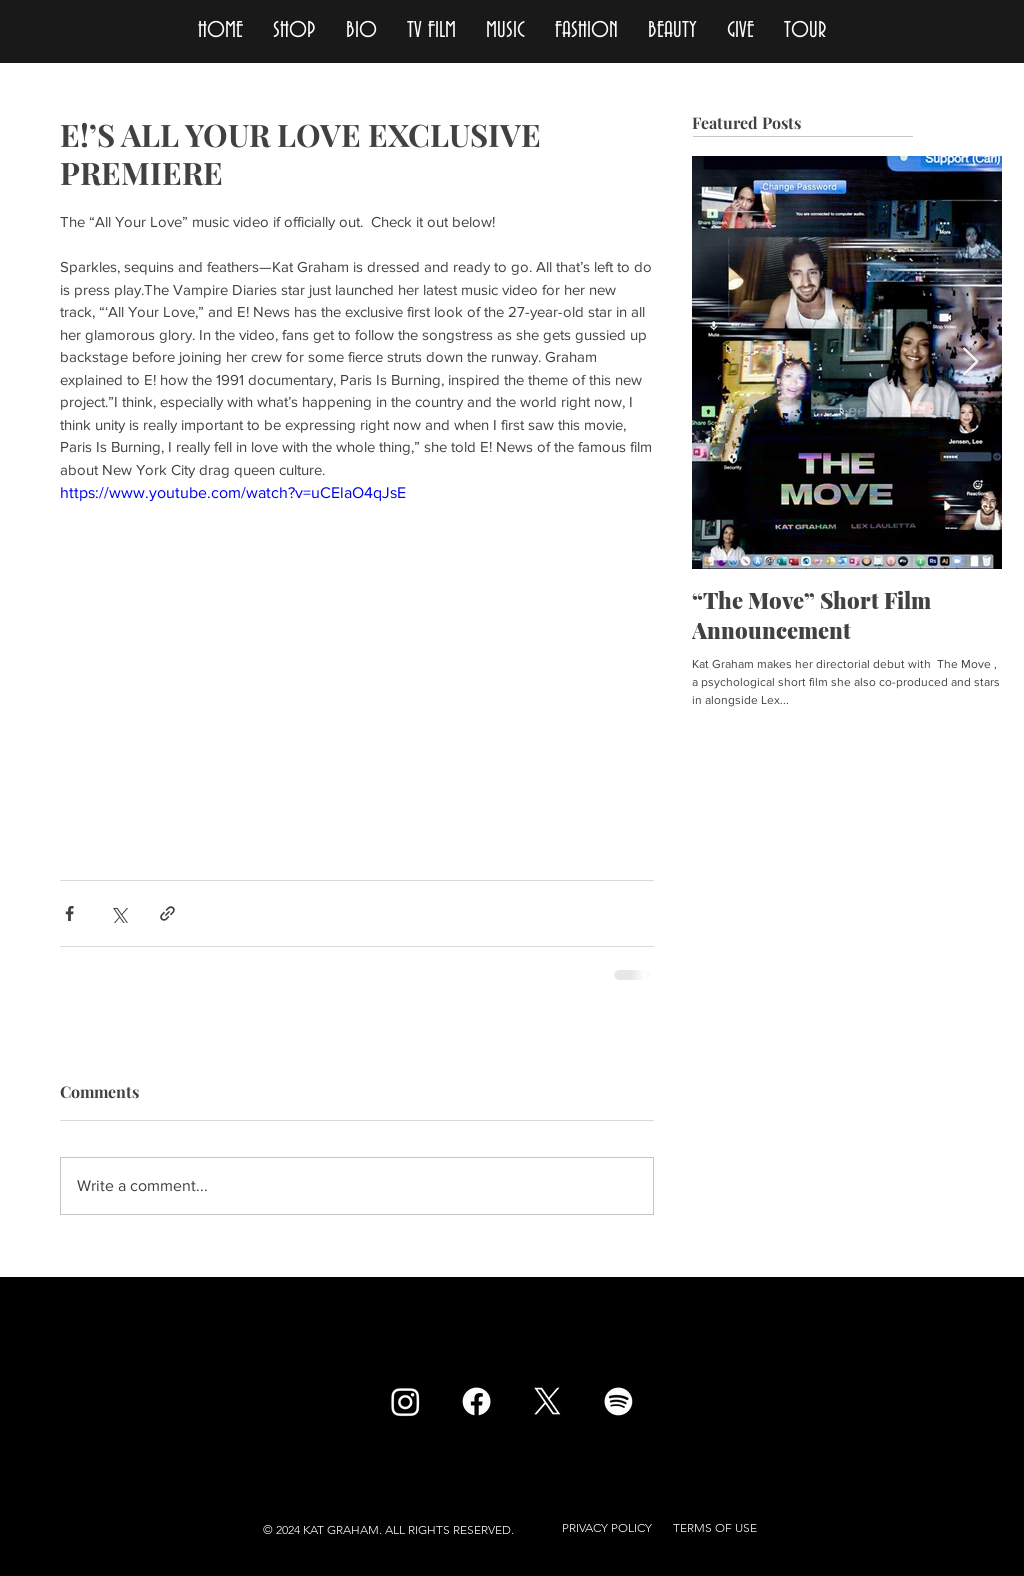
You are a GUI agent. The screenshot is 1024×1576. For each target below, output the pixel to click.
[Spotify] (618, 1401)
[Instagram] (405, 1401)
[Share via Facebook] (69, 913)
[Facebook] (476, 1401)
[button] (607, 1528)
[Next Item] (970, 363)
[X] (547, 1401)
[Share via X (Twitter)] (118, 913)
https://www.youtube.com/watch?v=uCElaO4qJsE (233, 492)
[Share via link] (167, 913)
